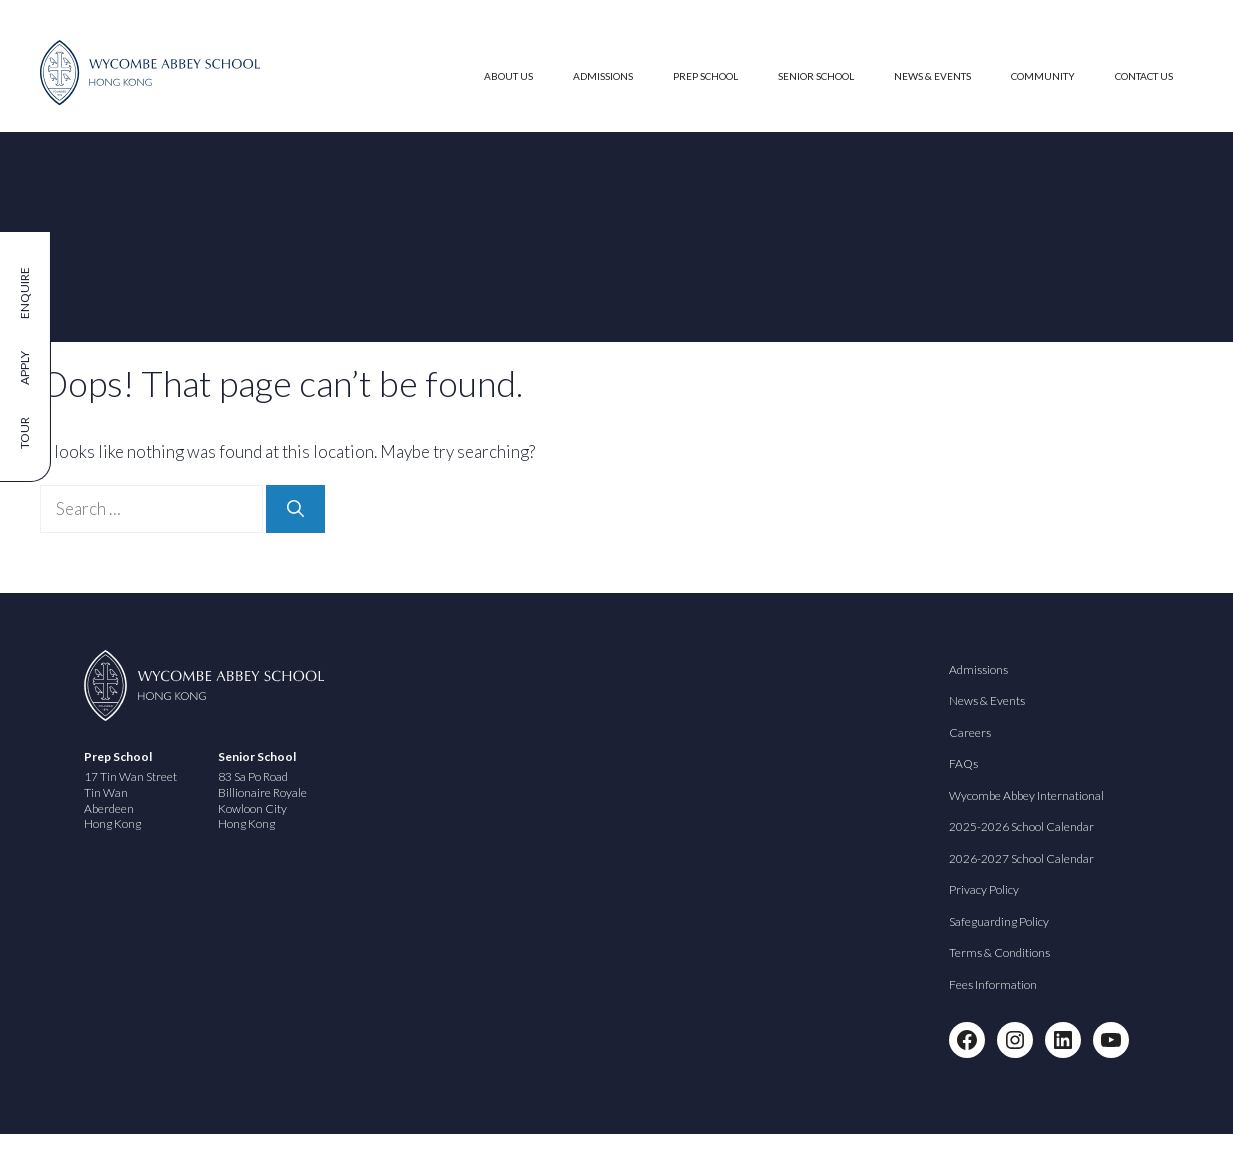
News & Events (932, 76)
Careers (970, 732)
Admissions (603, 76)
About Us (508, 76)
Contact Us (1144, 76)
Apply (24, 368)
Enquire (24, 293)
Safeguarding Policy (999, 921)
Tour (24, 433)
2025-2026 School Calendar (1021, 826)
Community (1043, 76)
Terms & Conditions (999, 952)
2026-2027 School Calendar (1021, 858)
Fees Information (993, 984)
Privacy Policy (984, 889)
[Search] (295, 509)
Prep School (705, 76)
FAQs (963, 763)
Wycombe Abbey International (1026, 795)
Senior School (816, 76)
